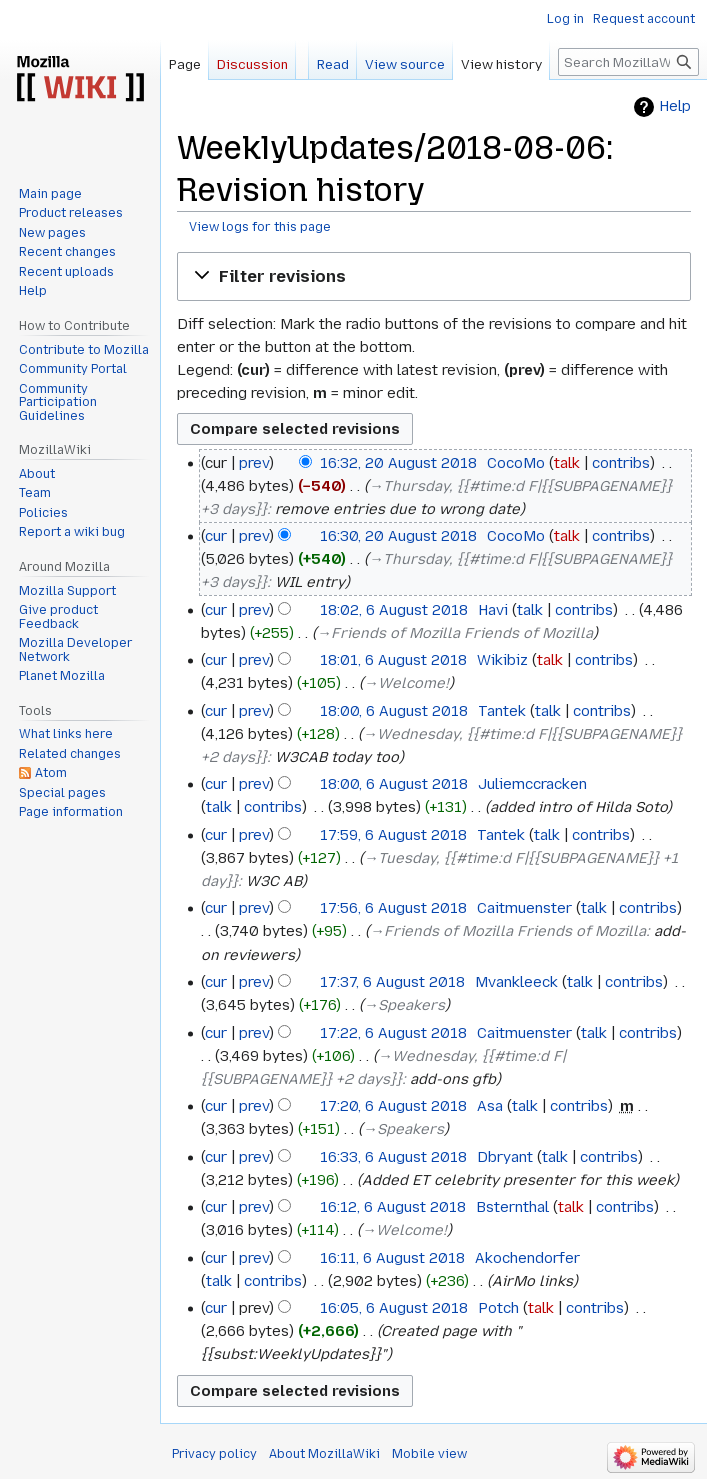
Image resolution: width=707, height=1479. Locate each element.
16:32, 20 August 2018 (398, 463)
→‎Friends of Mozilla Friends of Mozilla (455, 633)
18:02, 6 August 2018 (394, 610)
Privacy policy (214, 1454)
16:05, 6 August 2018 (394, 1308)
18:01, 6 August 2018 (393, 660)
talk (567, 463)
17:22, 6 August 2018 (393, 1033)
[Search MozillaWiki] (628, 62)
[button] (434, 276)
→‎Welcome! (406, 683)
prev (254, 463)
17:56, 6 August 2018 (393, 908)
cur (216, 536)
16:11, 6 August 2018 (392, 1258)
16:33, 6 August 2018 (393, 1157)
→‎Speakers (404, 1005)
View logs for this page (260, 227)
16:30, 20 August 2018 (398, 536)
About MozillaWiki (324, 1454)
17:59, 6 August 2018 (393, 835)
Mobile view (429, 1454)
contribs (621, 463)
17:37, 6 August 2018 (392, 982)
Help (675, 106)
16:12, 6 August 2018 (393, 1207)
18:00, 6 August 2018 (394, 711)
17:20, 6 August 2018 (393, 1106)
